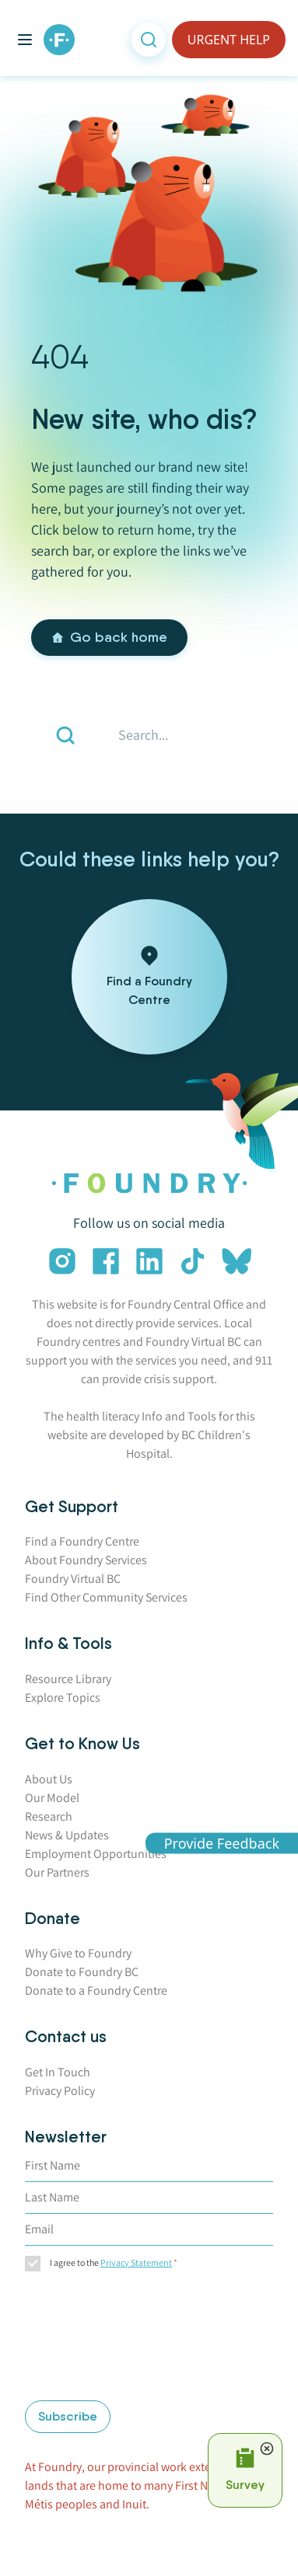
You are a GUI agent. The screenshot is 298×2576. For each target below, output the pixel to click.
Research (48, 1816)
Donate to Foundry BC (81, 1972)
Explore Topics (62, 1697)
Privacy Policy (60, 2091)
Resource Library (68, 1679)
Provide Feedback (221, 1843)
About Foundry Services (86, 1560)
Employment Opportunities (96, 1854)
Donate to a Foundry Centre (96, 1990)
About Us (48, 1779)
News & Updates (67, 1835)
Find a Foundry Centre (82, 1541)
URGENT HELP (229, 39)
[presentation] (89, 2338)
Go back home (109, 637)
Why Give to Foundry (78, 1953)
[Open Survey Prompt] (245, 2470)
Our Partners (57, 1872)
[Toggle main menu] (24, 39)
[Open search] (148, 40)
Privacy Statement (136, 2262)
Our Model (52, 1798)
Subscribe (67, 2416)
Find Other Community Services (106, 1597)
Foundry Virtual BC (73, 1578)
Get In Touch (57, 2072)
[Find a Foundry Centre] (149, 976)
